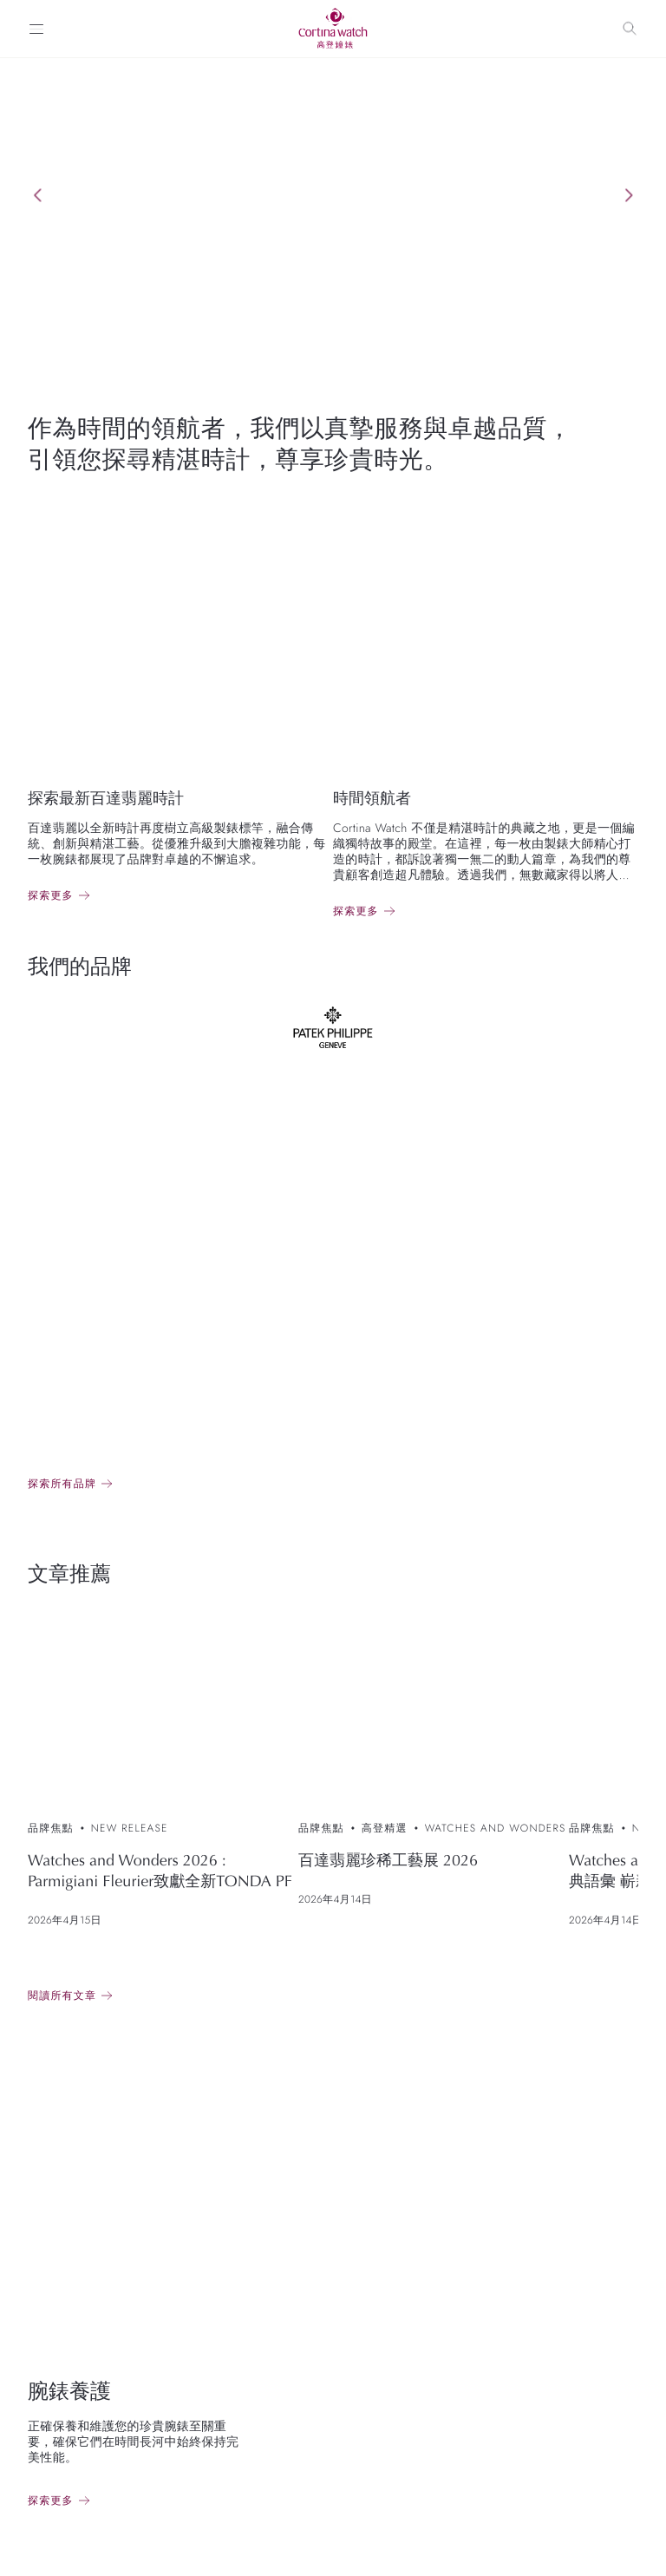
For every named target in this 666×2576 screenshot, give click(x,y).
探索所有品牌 (62, 1483)
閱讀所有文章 (62, 1995)
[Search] (629, 28)
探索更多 (51, 895)
